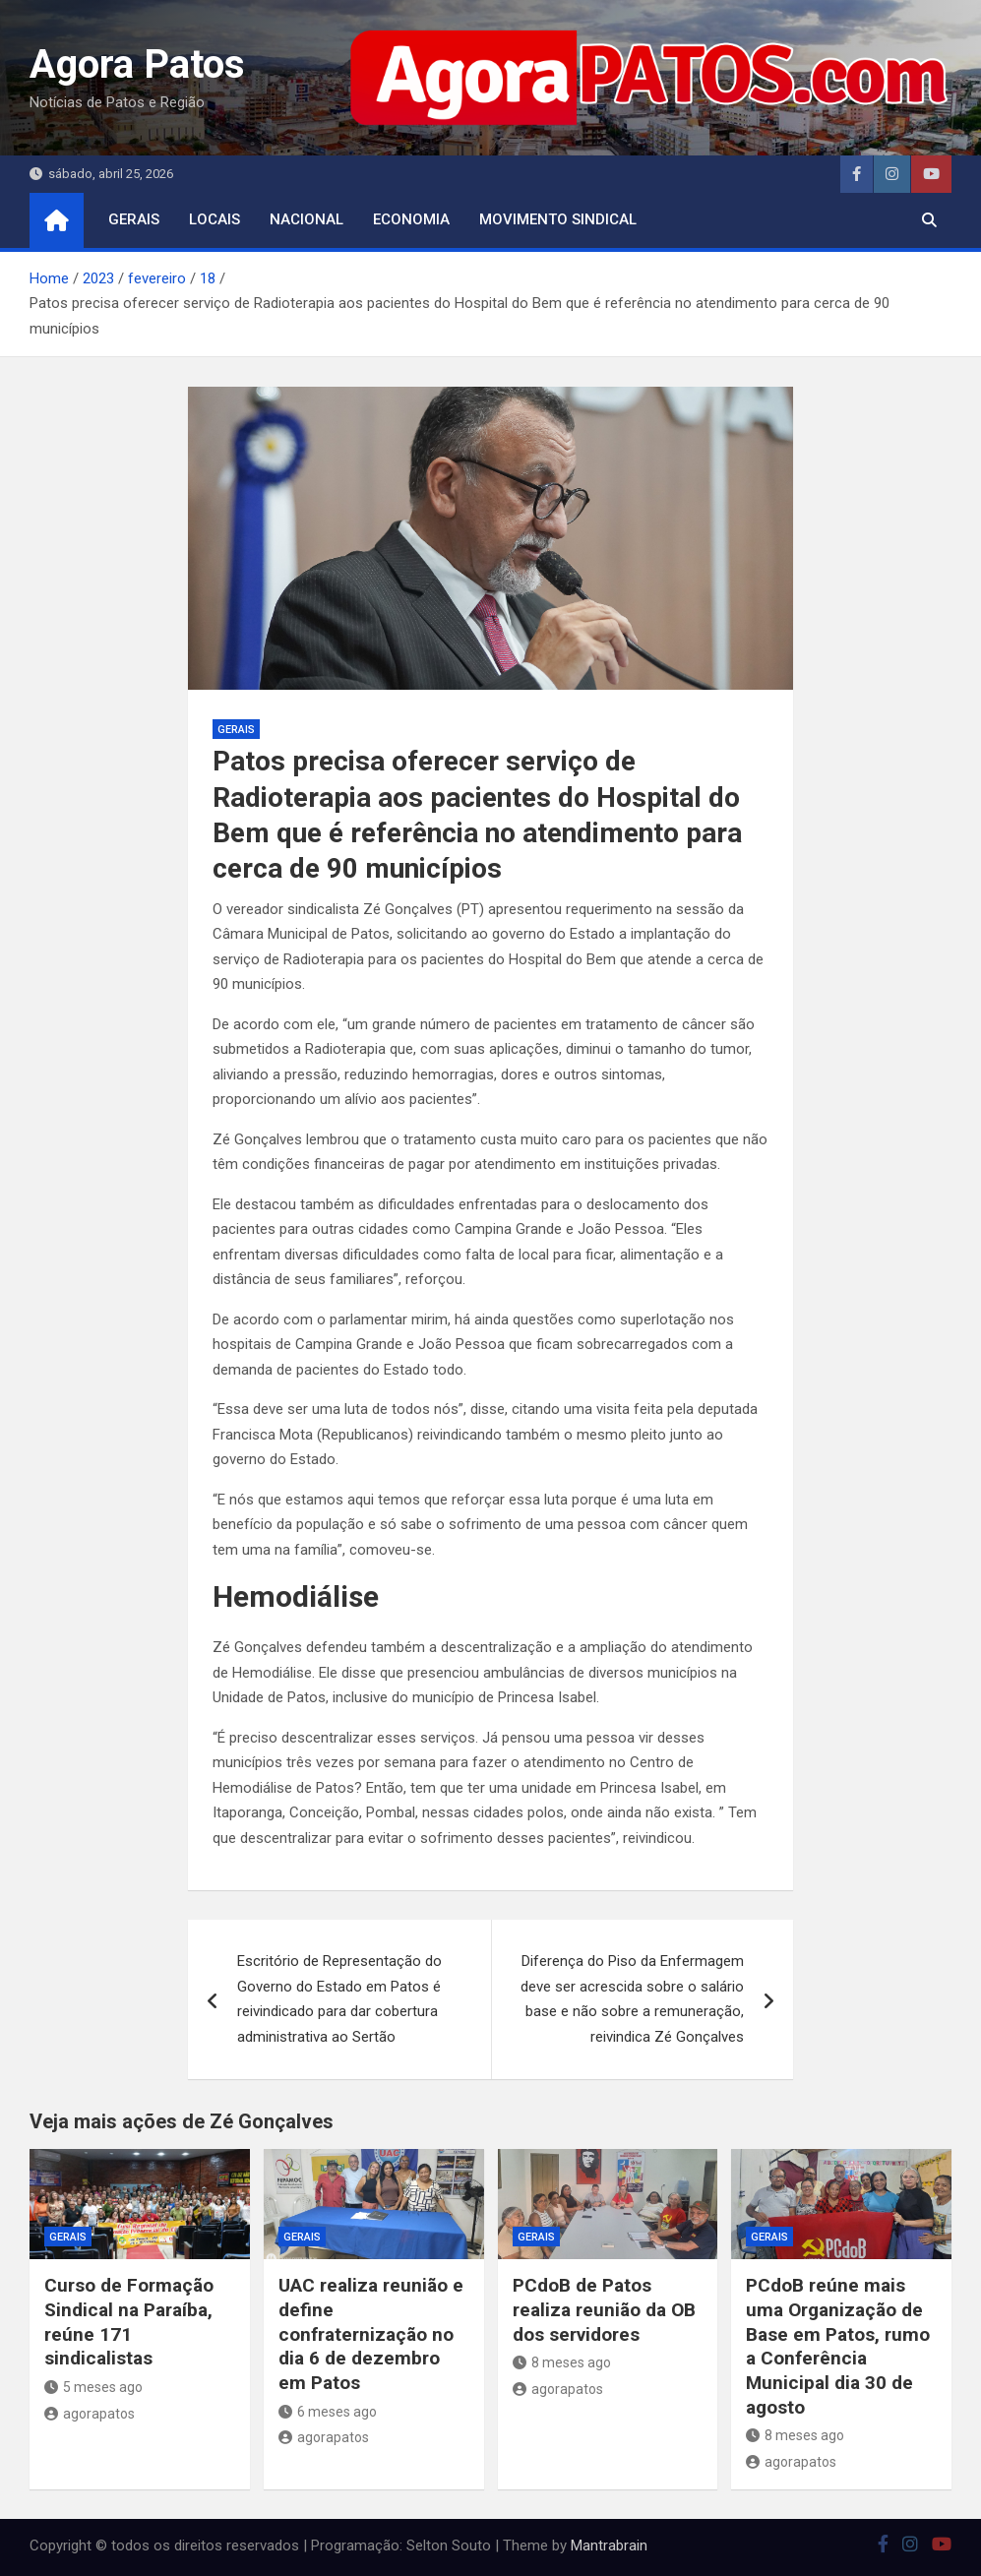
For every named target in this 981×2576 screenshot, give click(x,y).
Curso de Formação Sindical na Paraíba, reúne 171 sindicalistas (129, 2321)
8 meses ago (562, 2362)
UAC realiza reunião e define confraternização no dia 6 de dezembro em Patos (370, 2334)
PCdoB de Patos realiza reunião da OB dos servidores (604, 2309)
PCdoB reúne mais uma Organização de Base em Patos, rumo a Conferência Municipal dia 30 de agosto (838, 2346)
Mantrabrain (609, 2545)
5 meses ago (93, 2387)
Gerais (133, 219)
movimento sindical (558, 219)
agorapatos (89, 2414)
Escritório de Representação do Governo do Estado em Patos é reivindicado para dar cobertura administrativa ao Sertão (339, 1999)
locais (214, 219)
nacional (306, 219)
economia (411, 219)
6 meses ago (327, 2412)
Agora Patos (137, 64)
